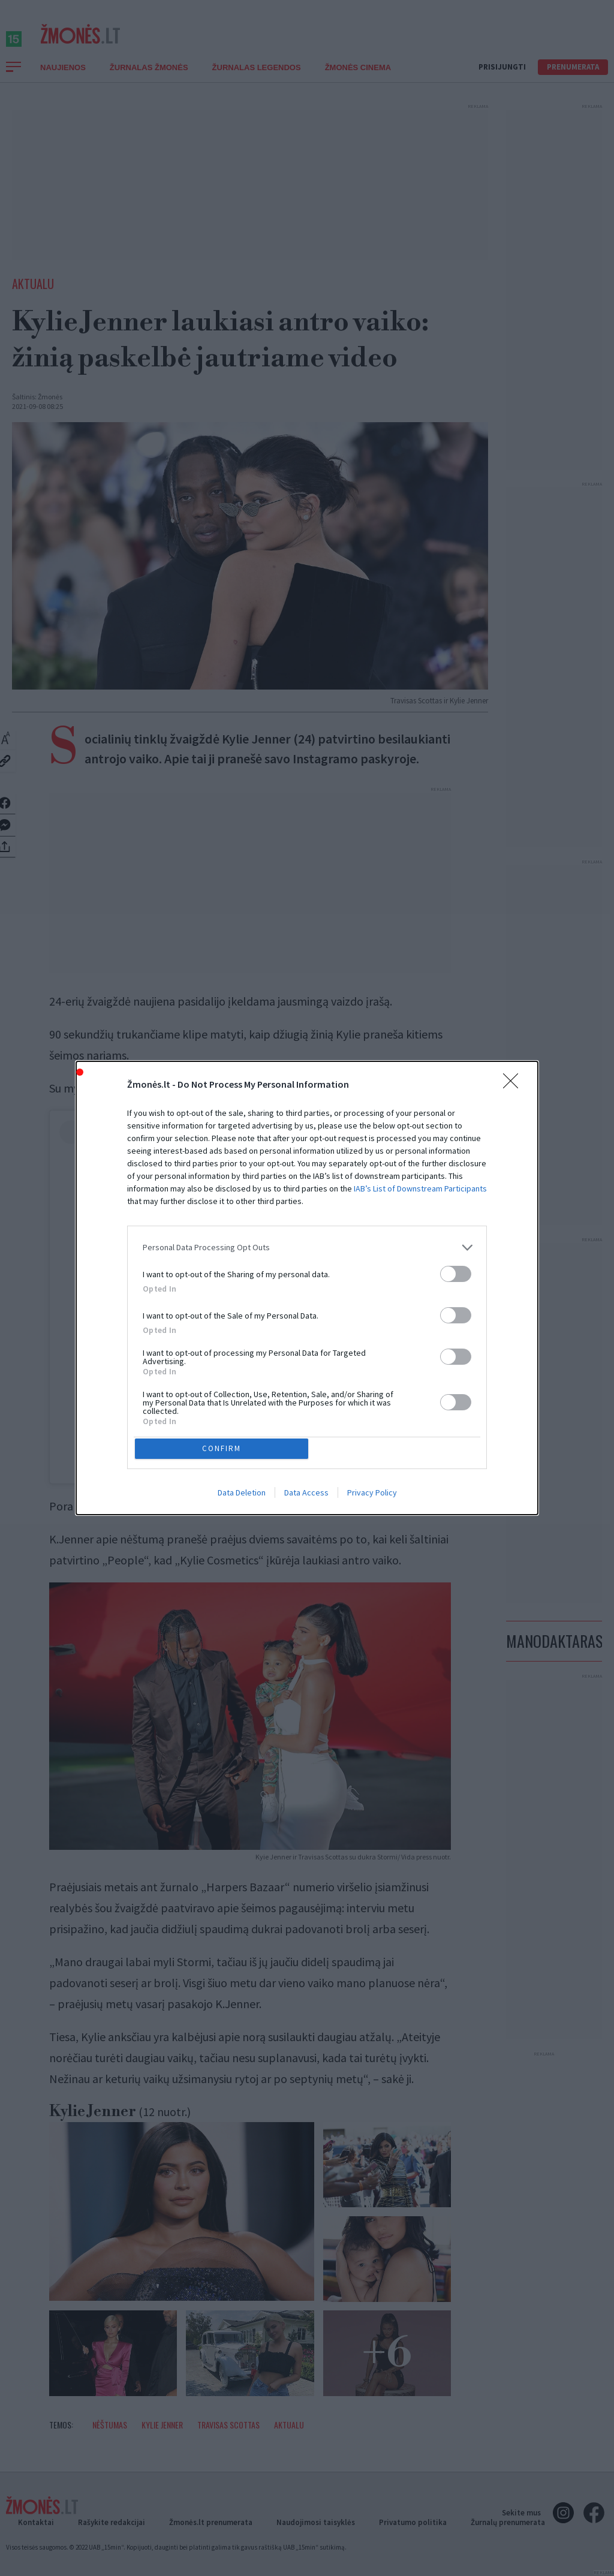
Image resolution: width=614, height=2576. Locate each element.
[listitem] (307, 1244)
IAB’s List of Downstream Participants (420, 1185)
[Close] (514, 1081)
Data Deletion (242, 1495)
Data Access (306, 1495)
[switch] (455, 1271)
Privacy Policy (372, 1495)
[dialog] (307, 1288)
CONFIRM (224, 1448)
